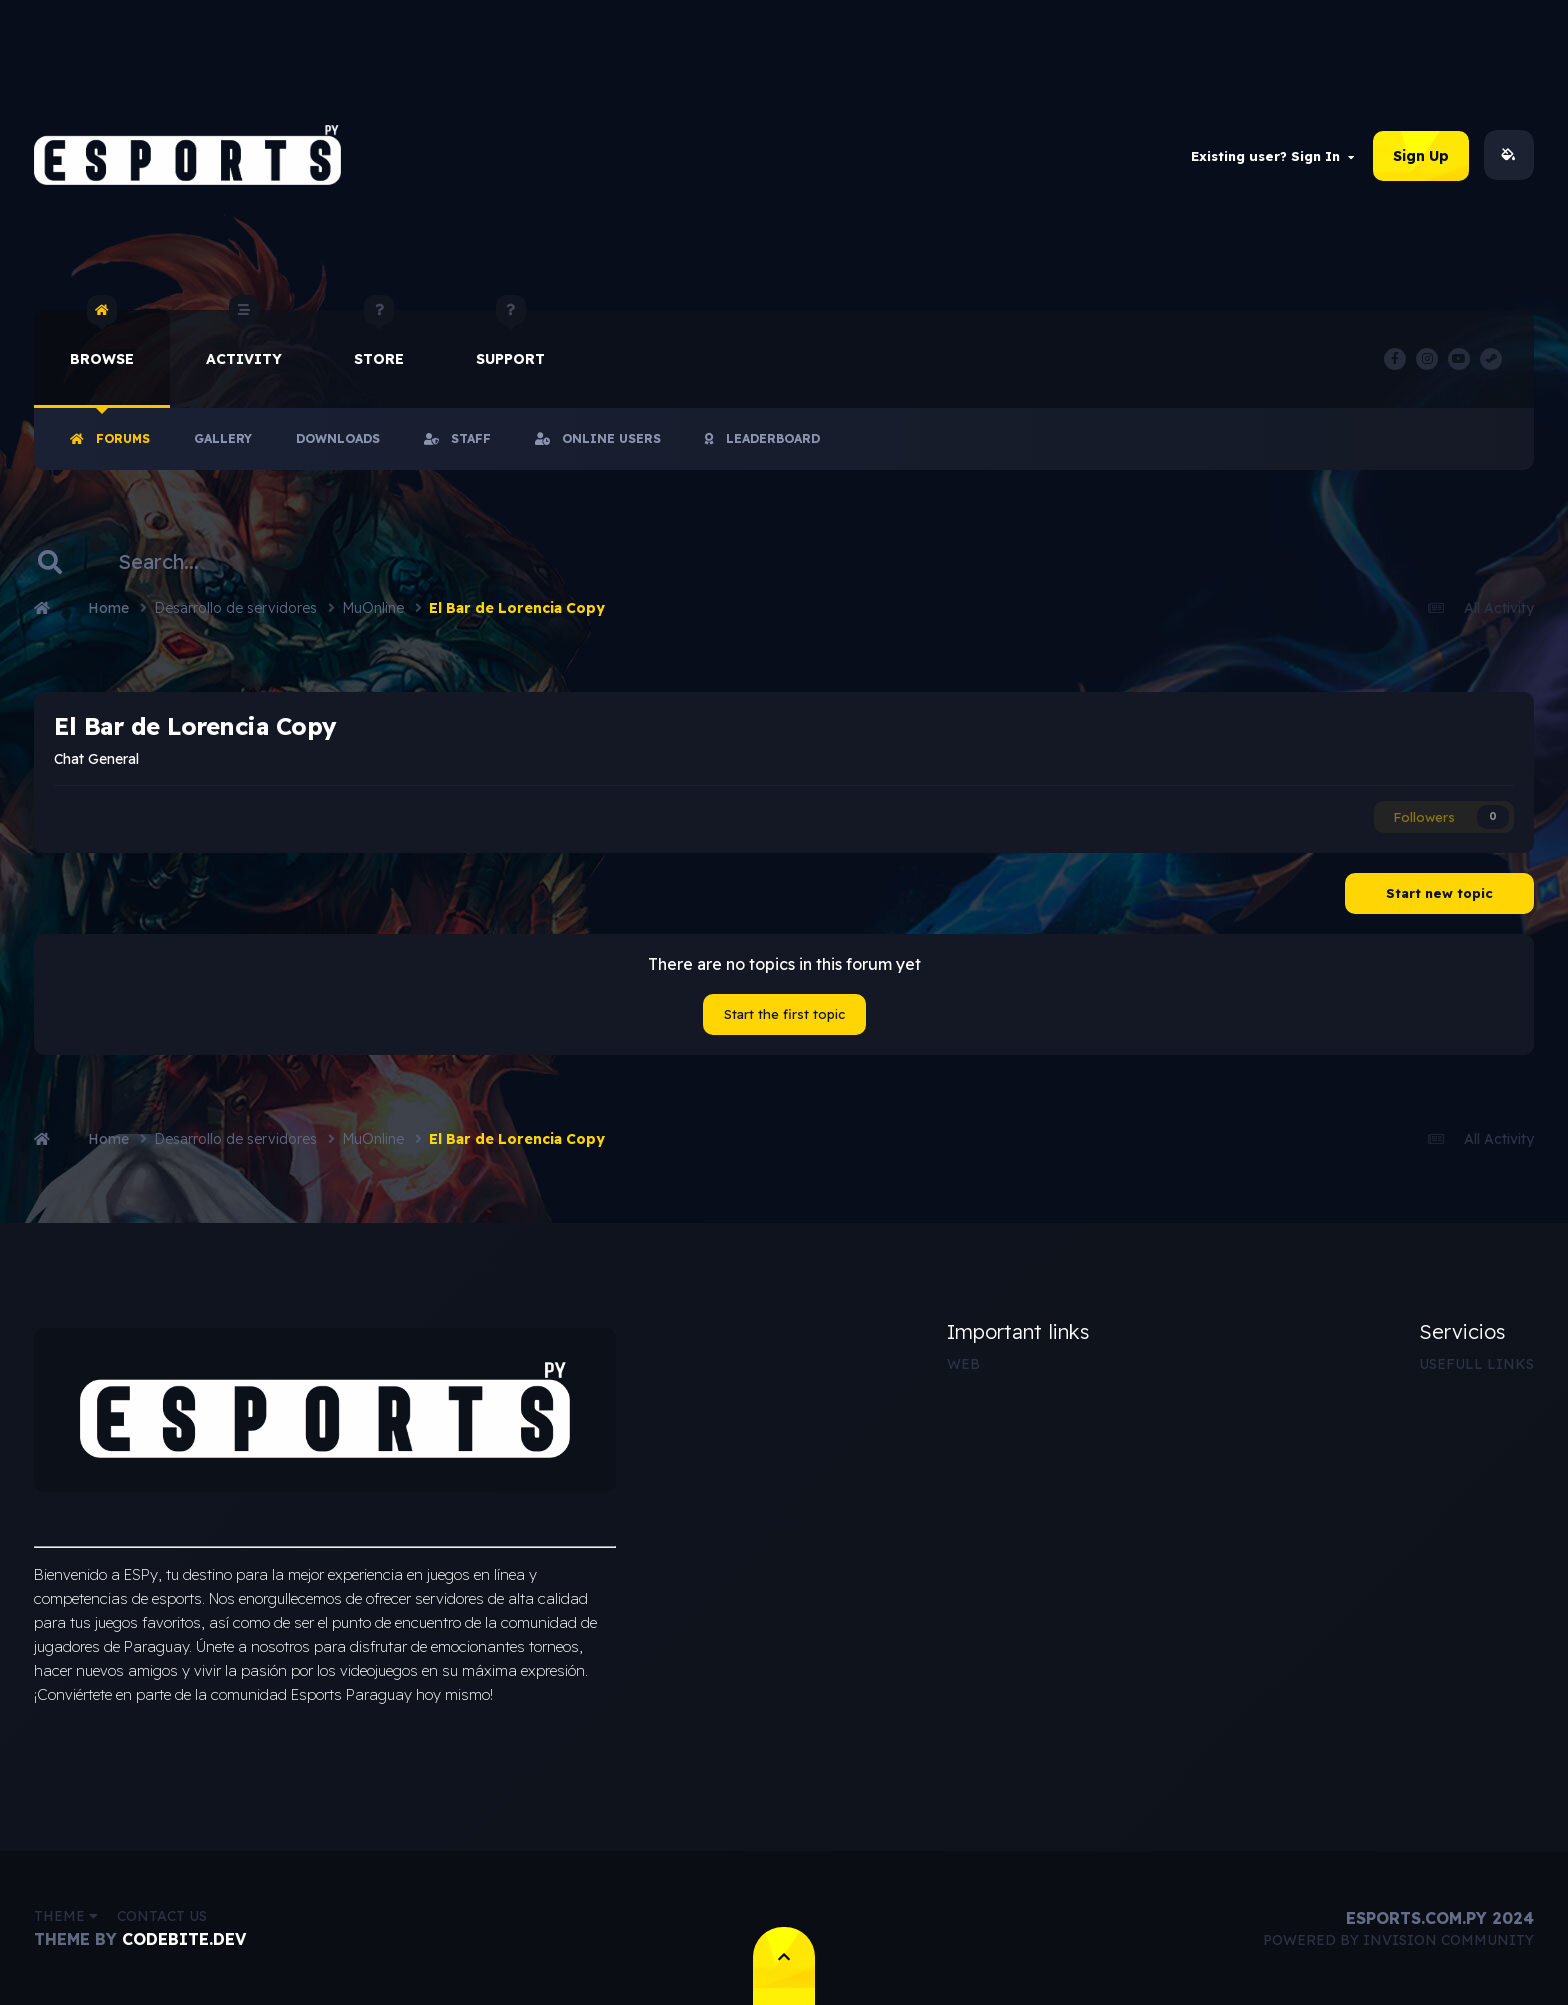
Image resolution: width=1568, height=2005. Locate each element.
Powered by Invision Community (1398, 1940)
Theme (66, 1916)
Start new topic (1439, 893)
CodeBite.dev (184, 1939)
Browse (102, 339)
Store (379, 339)
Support (510, 339)
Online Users (598, 438)
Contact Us (162, 1916)
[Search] (173, 562)
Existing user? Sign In (1272, 156)
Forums (110, 438)
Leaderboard (762, 438)
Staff (457, 438)
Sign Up (1421, 156)
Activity (244, 339)
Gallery (223, 438)
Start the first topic (784, 1014)
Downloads (338, 438)
